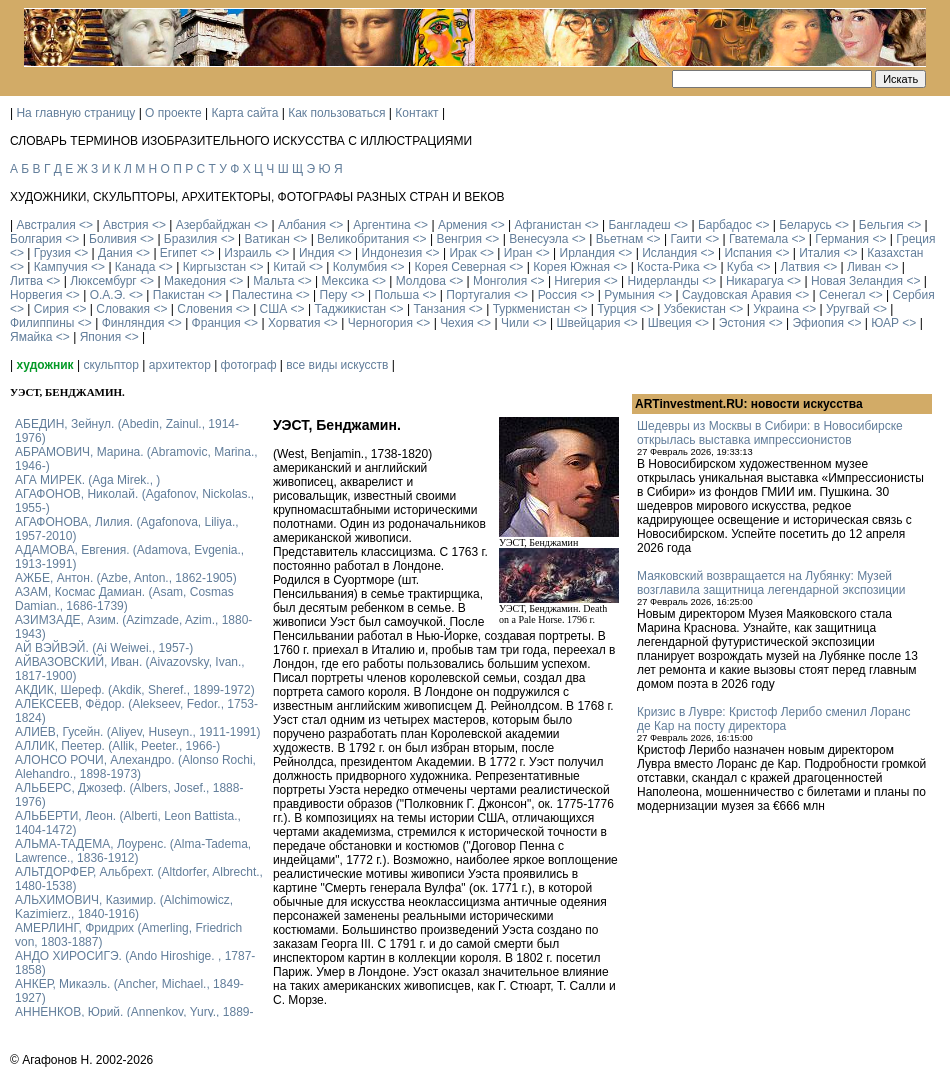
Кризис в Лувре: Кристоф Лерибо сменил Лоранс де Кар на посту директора (774, 719)
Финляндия (133, 323)
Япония (101, 337)
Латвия (799, 267)
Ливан (864, 267)
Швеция (670, 323)
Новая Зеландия (857, 281)
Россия (557, 295)
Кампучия (61, 267)
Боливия (113, 239)
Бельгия (881, 225)
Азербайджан (213, 225)
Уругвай (848, 309)
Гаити (685, 239)
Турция (616, 309)
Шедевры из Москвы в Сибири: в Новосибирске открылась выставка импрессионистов (770, 433)
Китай (289, 267)
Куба (740, 267)
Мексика (344, 281)
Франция (216, 323)
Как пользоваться (336, 113)
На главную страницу (75, 113)
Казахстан (895, 253)
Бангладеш (639, 225)
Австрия (126, 225)
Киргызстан (214, 267)
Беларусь (805, 225)
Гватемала (758, 239)
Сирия (51, 309)
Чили (515, 323)
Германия (842, 239)
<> (86, 225)
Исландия (669, 253)
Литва (26, 281)
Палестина (262, 295)
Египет (178, 253)
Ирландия (587, 253)
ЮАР (885, 323)
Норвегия (36, 295)
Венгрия (459, 239)
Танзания (439, 309)
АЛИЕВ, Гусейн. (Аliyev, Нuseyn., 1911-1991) (138, 732)
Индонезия (392, 253)
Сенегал (842, 295)
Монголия (500, 281)
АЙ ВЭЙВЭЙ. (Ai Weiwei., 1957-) (104, 648)
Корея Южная (571, 267)
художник (44, 365)
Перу (334, 295)
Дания (115, 253)
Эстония (742, 323)
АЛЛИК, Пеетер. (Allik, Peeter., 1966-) (117, 746)
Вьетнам (620, 239)
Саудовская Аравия (737, 295)
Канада (135, 267)
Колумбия (360, 267)
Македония (195, 281)
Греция (915, 239)
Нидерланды (663, 281)
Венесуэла (538, 239)
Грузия (52, 253)
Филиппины (42, 323)
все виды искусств (337, 365)
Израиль (247, 253)
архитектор (180, 365)
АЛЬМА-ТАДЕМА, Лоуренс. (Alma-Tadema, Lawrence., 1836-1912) (133, 851)
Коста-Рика (668, 267)
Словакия (123, 309)
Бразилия (191, 239)
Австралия (45, 225)
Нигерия (577, 281)
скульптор (111, 365)
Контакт (416, 113)
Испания (748, 253)
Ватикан (267, 239)
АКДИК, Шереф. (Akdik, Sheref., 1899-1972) (135, 690)
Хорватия (294, 323)
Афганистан (547, 225)
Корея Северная (460, 267)
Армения (462, 225)
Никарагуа (755, 281)
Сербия (914, 295)
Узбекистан (695, 309)
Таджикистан (350, 309)
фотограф (249, 365)
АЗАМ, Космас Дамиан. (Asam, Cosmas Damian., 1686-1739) (124, 599)
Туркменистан (531, 309)
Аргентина (382, 225)
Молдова (421, 281)
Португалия (478, 295)
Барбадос (725, 225)
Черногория (380, 323)
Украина (776, 309)
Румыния (629, 295)
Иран (518, 253)
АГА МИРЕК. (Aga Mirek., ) (87, 480)
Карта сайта (245, 113)
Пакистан (179, 295)
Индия (316, 253)
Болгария (36, 239)
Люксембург (103, 281)
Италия (819, 253)
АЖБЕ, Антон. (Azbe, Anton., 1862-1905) (126, 578)
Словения (204, 309)
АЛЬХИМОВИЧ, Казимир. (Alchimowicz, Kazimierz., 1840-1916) (124, 907)
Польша (397, 295)
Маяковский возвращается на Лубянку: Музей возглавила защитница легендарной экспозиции (771, 583)
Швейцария (588, 323)
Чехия (457, 323)
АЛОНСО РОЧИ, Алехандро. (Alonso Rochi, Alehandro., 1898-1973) (135, 767)
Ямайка (31, 337)
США (274, 309)
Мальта (273, 281)
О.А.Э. (108, 295)
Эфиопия (818, 323)
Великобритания (363, 239)
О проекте (173, 113)
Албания (302, 225)
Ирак (462, 253)
